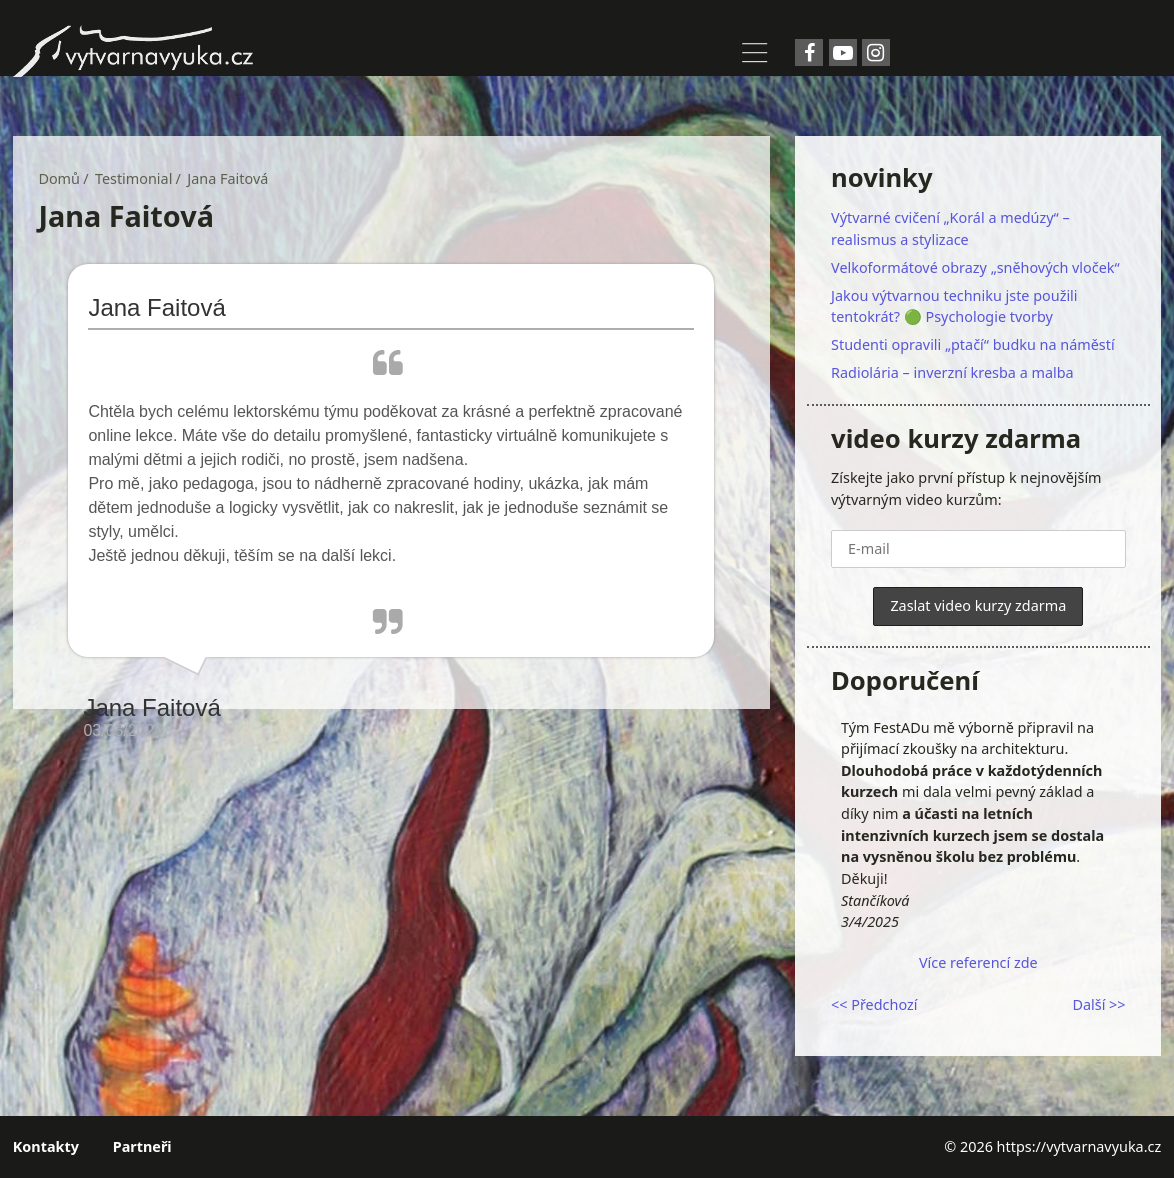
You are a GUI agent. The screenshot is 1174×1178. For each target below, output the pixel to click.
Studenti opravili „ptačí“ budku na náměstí (973, 344)
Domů (59, 178)
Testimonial (133, 178)
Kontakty (46, 1146)
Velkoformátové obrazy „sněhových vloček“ (975, 267)
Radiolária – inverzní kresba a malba (952, 372)
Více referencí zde (978, 962)
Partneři (142, 1146)
